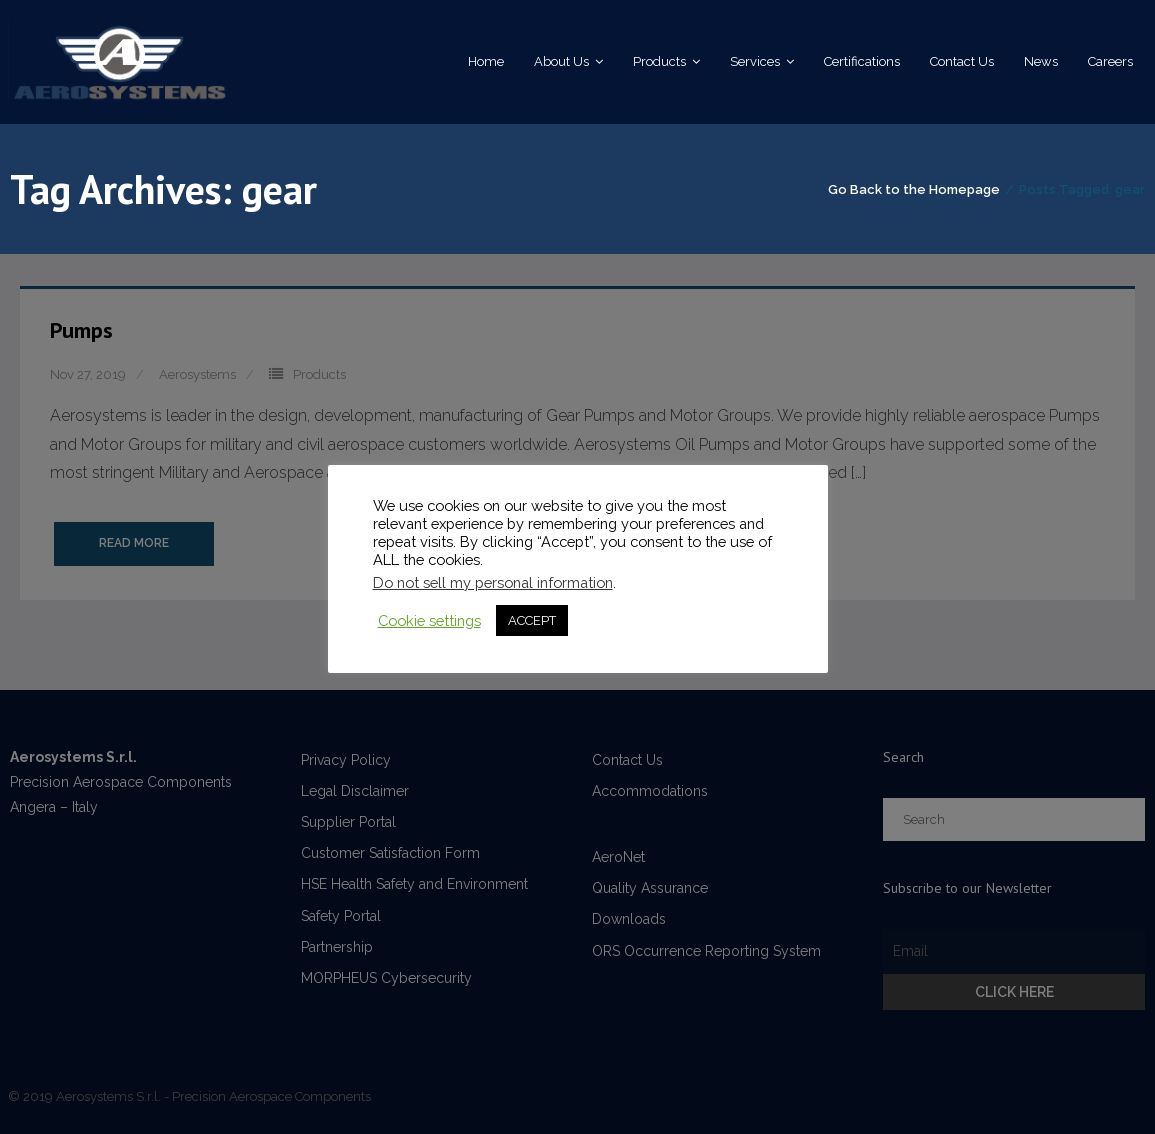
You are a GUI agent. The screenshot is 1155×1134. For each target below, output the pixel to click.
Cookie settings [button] (429, 620)
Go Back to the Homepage (914, 189)
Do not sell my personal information (493, 582)
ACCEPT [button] (532, 620)
